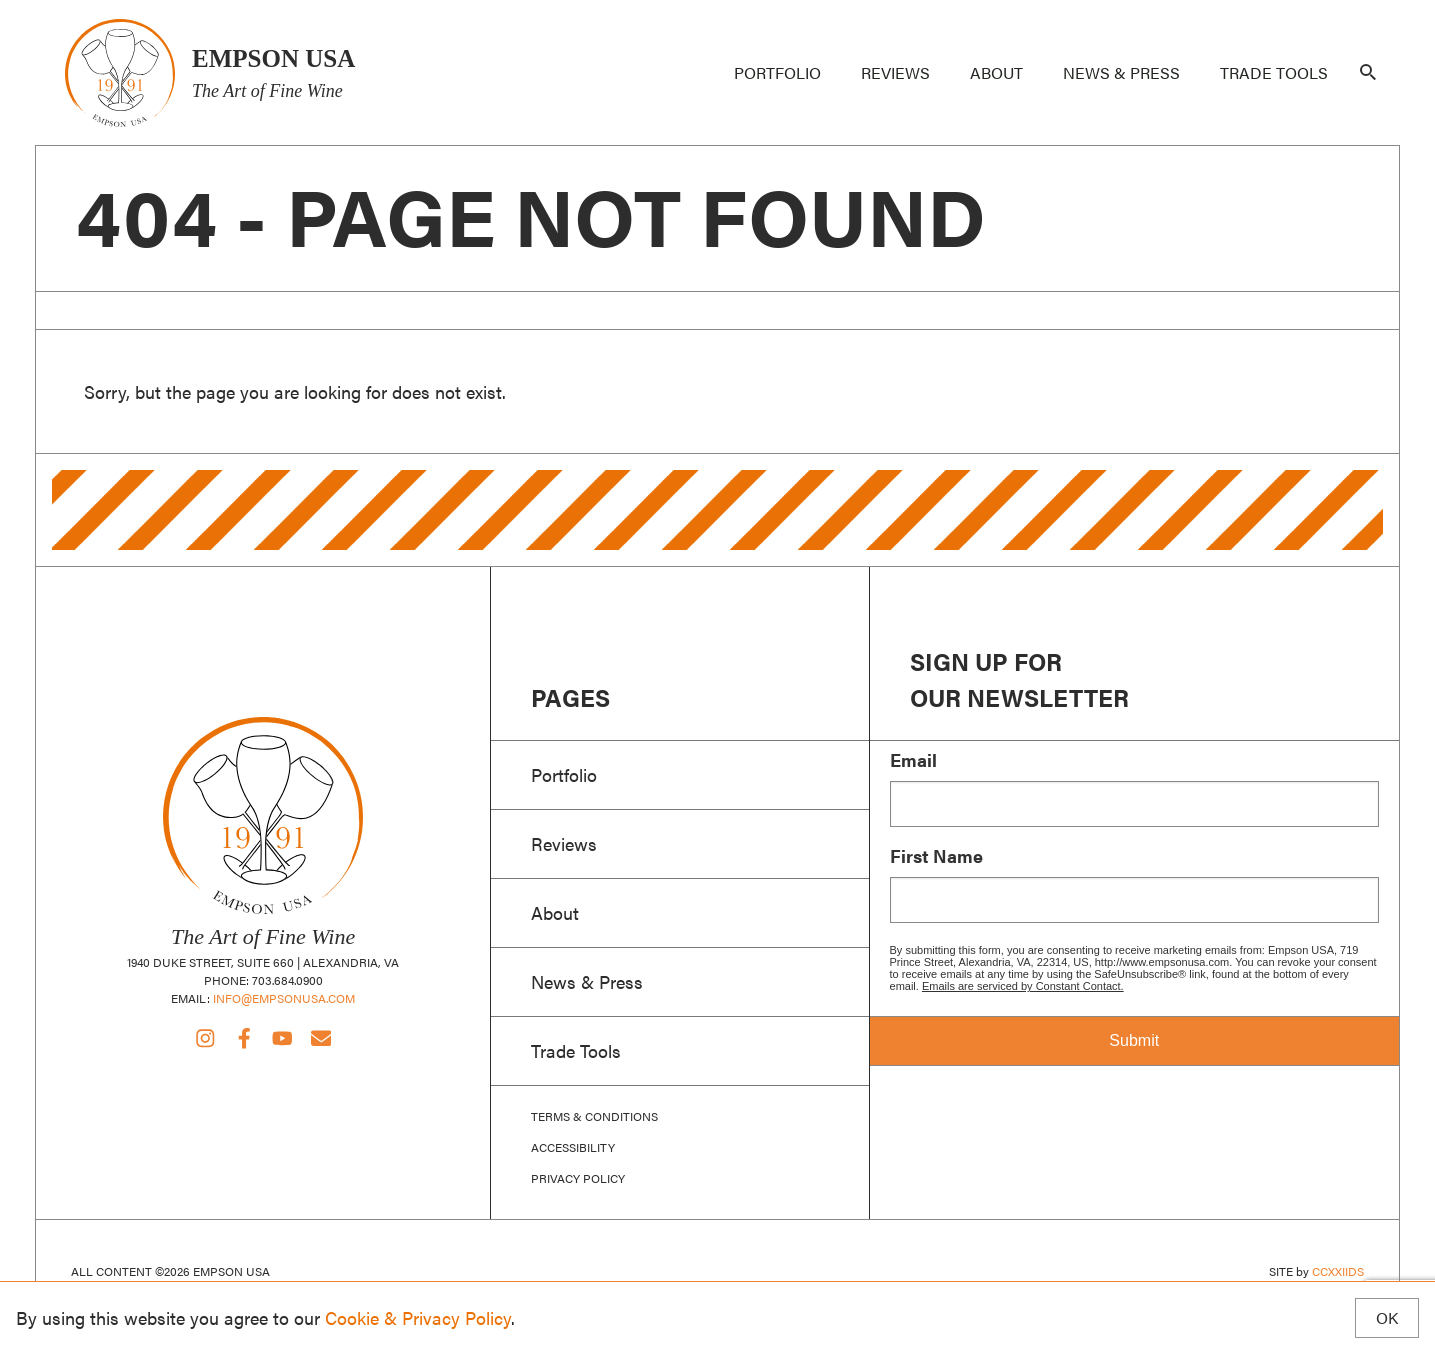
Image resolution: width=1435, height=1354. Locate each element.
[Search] (1368, 73)
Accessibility (573, 1147)
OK (1387, 1318)
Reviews (895, 72)
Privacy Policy (578, 1178)
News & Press (1121, 72)
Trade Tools (1274, 72)
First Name (936, 856)
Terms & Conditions (594, 1116)
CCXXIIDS (1338, 1271)
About (996, 72)
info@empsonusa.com (284, 998)
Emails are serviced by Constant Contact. (1023, 986)
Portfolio (777, 72)
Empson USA (119, 72)
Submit (1134, 1040)
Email (913, 760)
